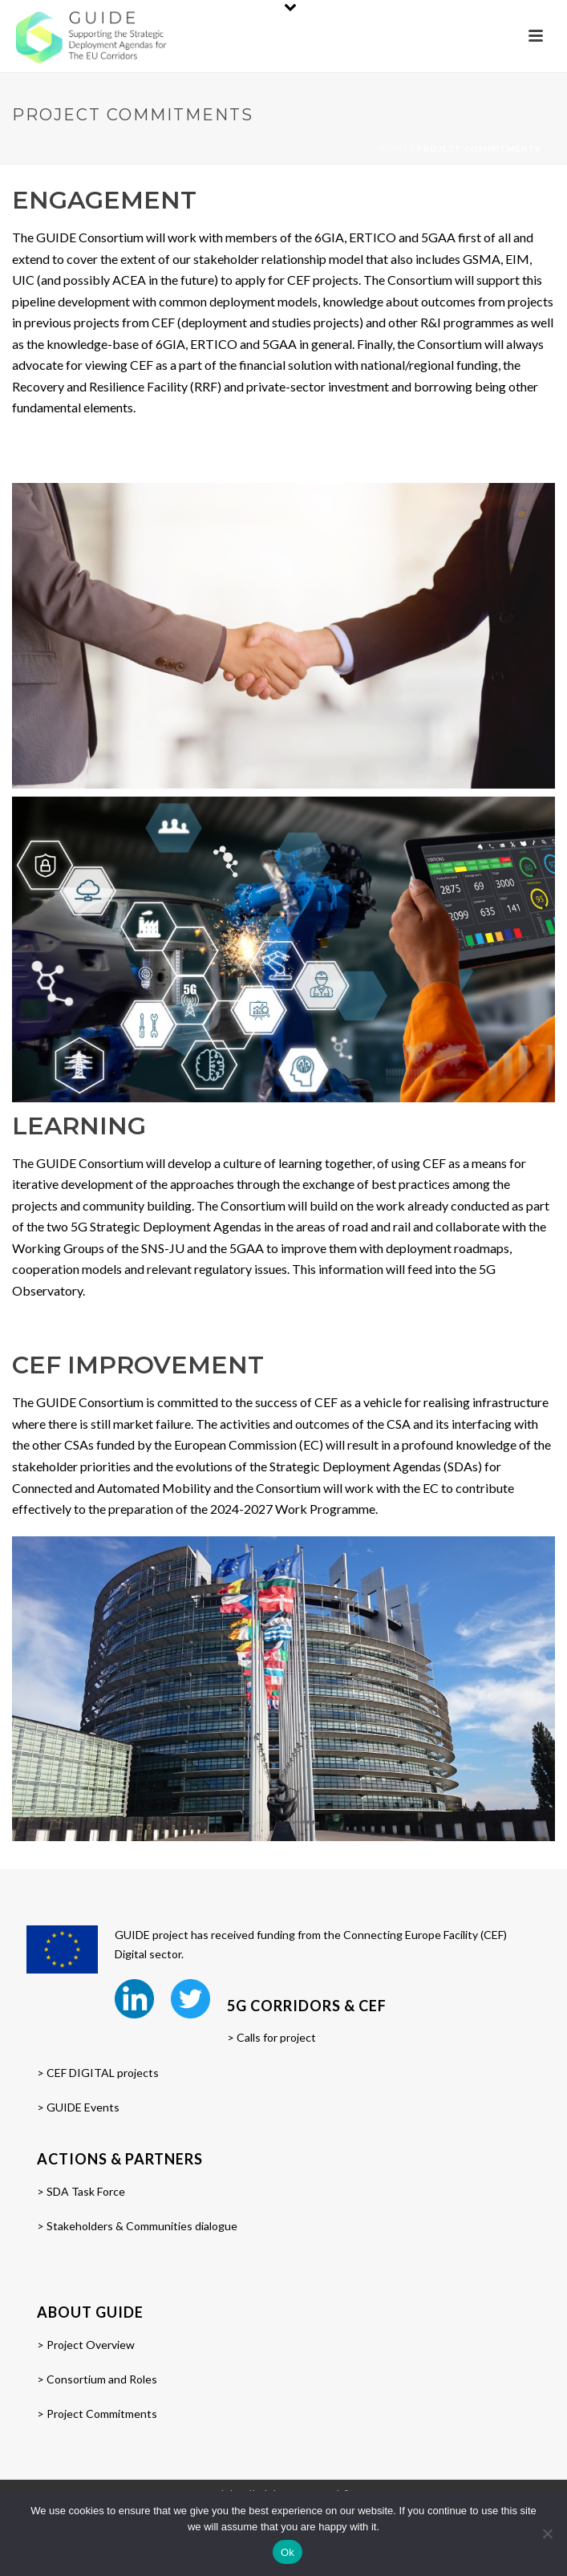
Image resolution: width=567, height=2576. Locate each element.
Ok (287, 2552)
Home (393, 148)
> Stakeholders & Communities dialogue (137, 2226)
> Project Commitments (97, 2413)
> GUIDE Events (78, 2107)
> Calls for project (271, 2037)
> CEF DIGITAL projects (98, 2072)
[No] (547, 2533)
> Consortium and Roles (97, 2379)
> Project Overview (86, 2344)
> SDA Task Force (81, 2191)
